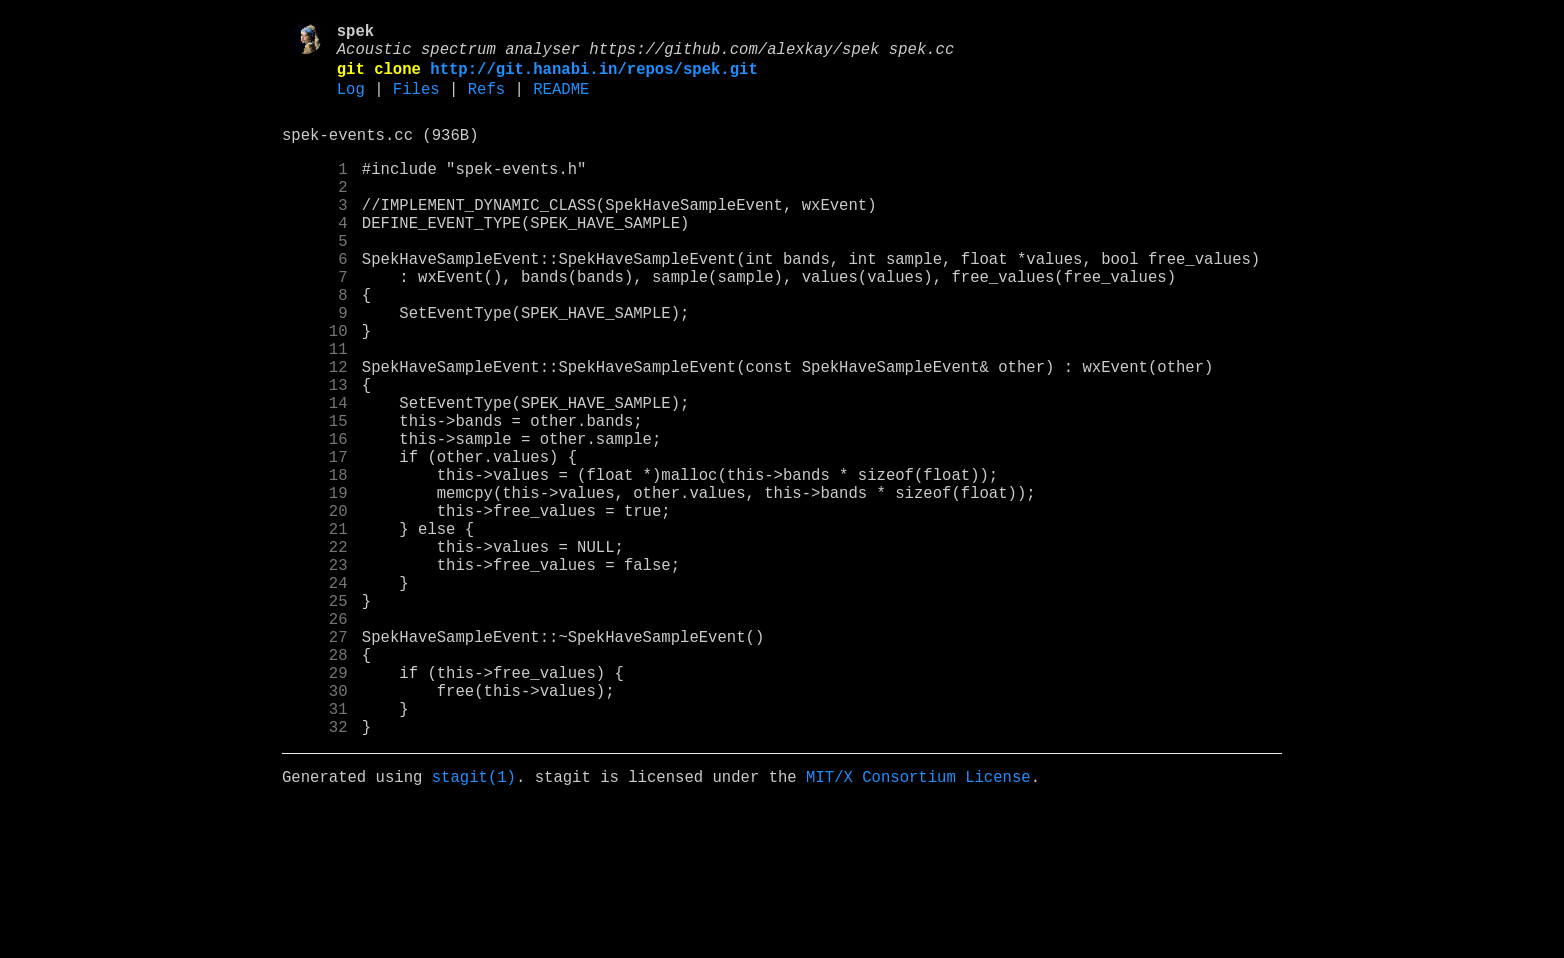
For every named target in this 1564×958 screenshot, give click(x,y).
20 (315, 609)
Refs (486, 103)
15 (315, 499)
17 (315, 543)
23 (315, 675)
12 (315, 433)
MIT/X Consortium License (918, 927)
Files (416, 103)
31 (315, 851)
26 (315, 741)
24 (315, 697)
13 (315, 455)
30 (315, 829)
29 (315, 807)
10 (315, 389)
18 (315, 565)
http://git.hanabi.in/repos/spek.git (593, 79)
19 (315, 587)
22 (315, 653)
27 (315, 763)
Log (351, 103)
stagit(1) (474, 927)
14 (315, 477)
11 (315, 411)
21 (315, 631)
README (561, 103)
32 (315, 873)
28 (315, 785)
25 (315, 719)
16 (315, 521)
